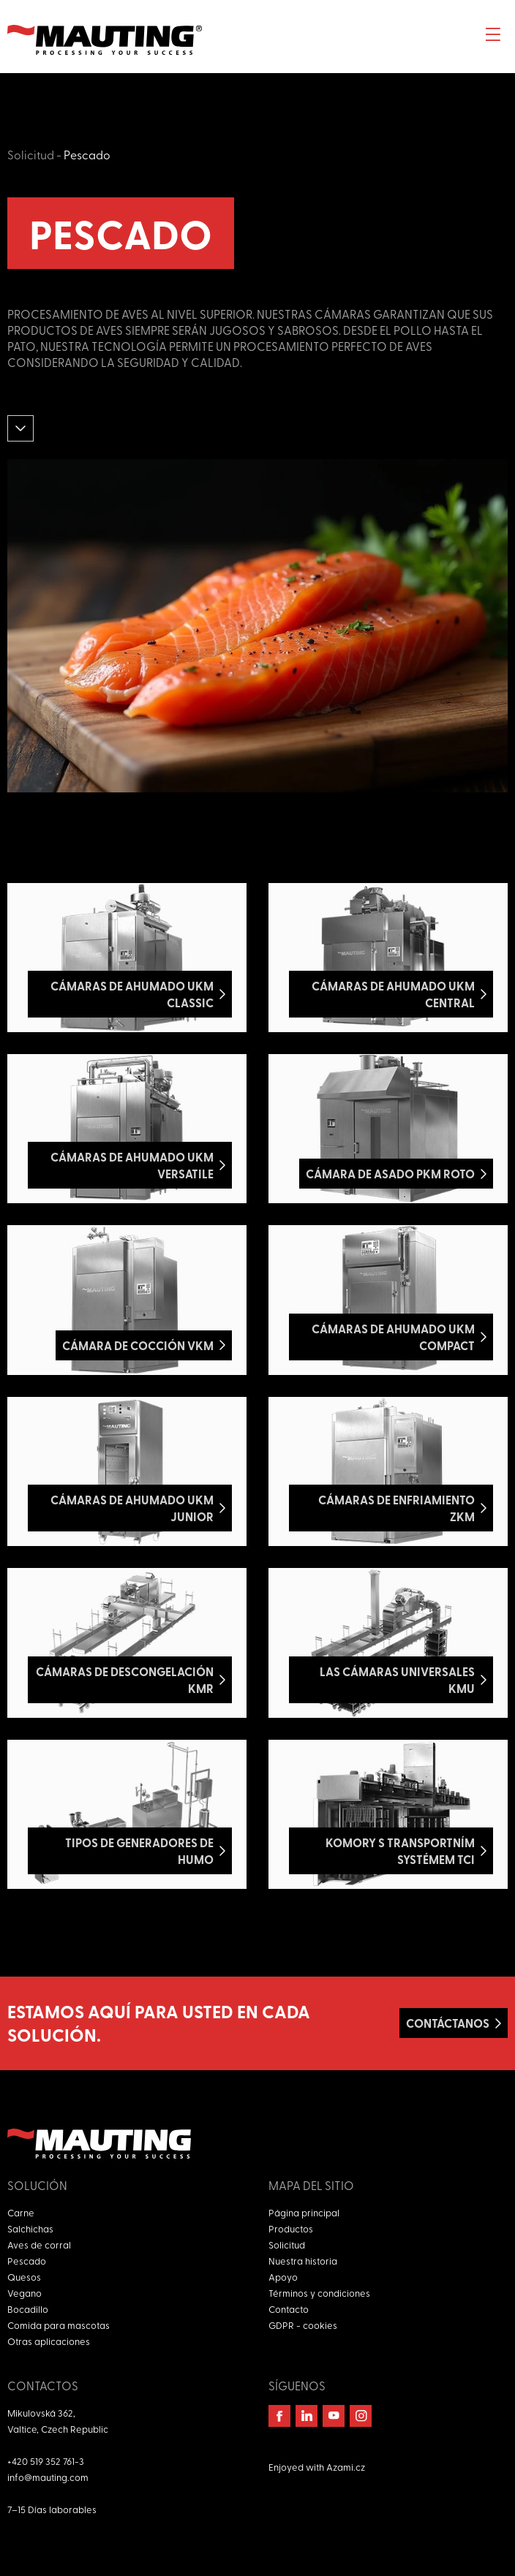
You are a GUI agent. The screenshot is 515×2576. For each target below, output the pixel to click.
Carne (20, 2212)
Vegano (24, 2293)
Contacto (288, 2309)
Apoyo (283, 2276)
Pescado (87, 154)
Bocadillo (27, 2309)
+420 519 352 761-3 (45, 2461)
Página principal (303, 2212)
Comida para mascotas (58, 2325)
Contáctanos (447, 2023)
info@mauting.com (48, 2477)
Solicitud (30, 154)
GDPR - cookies (302, 2325)
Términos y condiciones (319, 2293)
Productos (290, 2228)
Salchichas (30, 2228)
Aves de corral (39, 2244)
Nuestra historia (302, 2260)
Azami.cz (345, 2467)
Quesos (24, 2276)
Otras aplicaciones (48, 2341)
